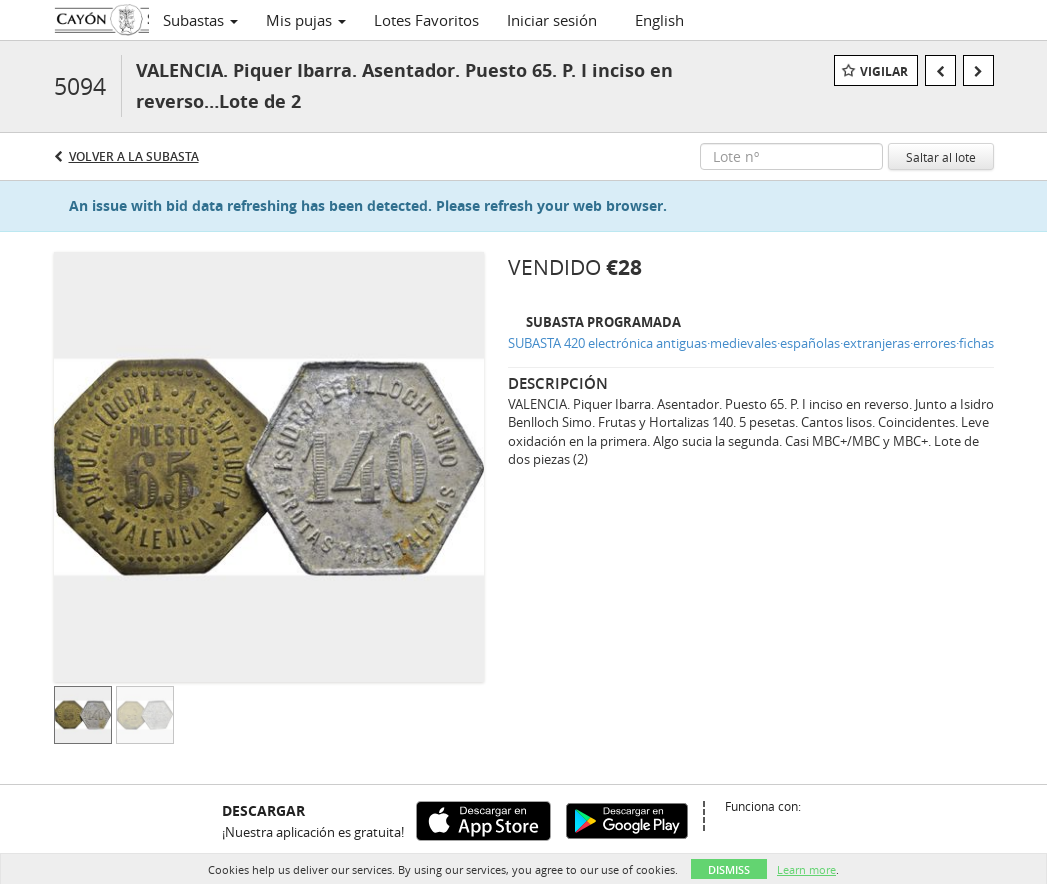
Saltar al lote (941, 157)
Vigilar (884, 71)
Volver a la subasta (134, 156)
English (659, 20)
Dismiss (729, 869)
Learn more (806, 869)
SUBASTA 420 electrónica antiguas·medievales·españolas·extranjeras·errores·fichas (751, 343)
